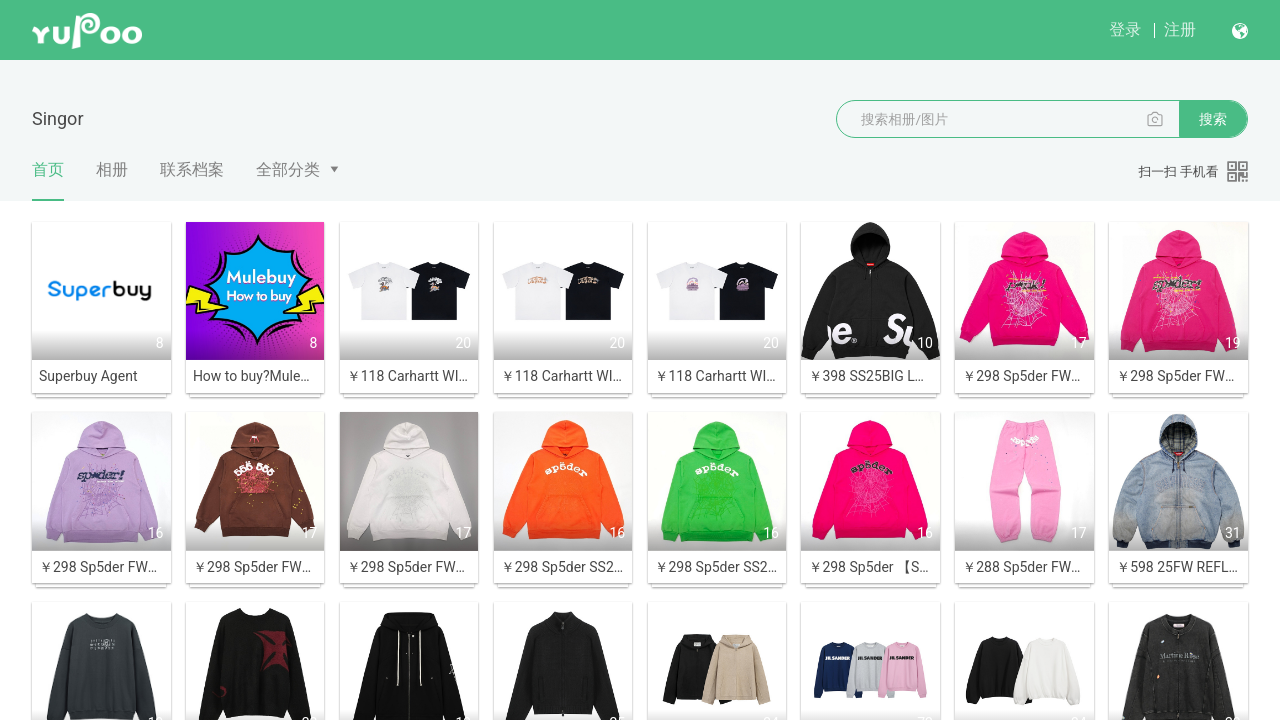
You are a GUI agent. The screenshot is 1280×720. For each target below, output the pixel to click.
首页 (48, 180)
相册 (112, 169)
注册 (1180, 29)
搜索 (1213, 119)
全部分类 (288, 169)
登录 (1125, 29)
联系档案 (192, 169)
